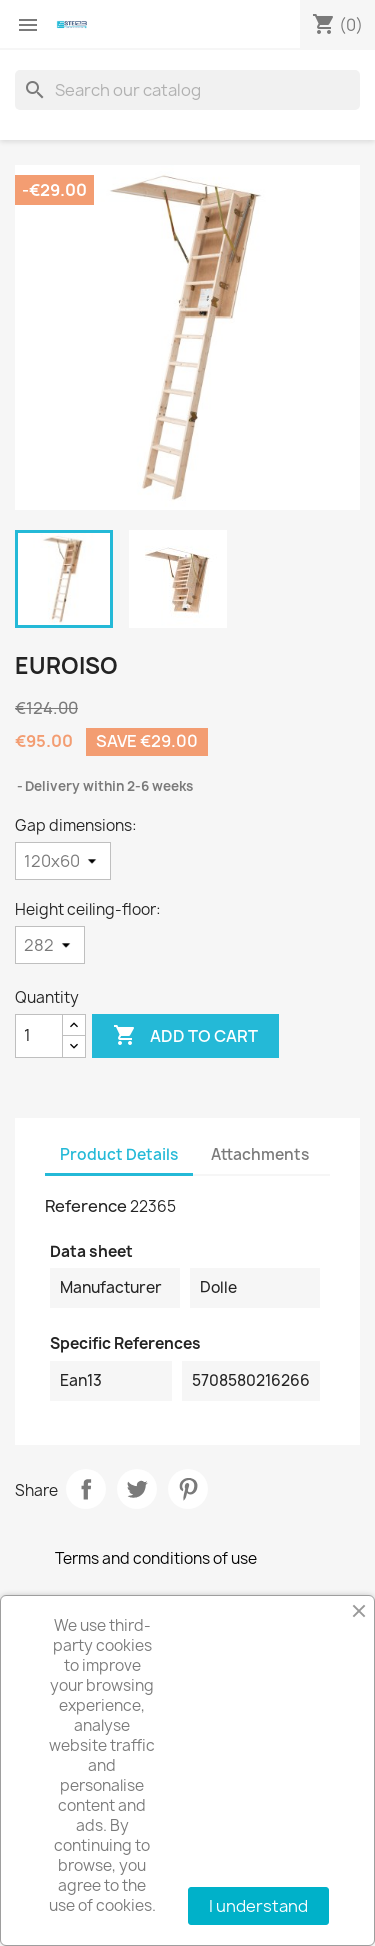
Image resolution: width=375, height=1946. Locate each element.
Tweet (137, 1489)
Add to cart (185, 1036)
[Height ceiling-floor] (50, 945)
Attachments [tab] (260, 1154)
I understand (258, 1906)
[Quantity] (39, 1036)
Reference (86, 1206)
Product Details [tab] (119, 1154)
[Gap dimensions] (63, 861)
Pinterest (188, 1489)
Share (86, 1489)
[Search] (187, 90)
